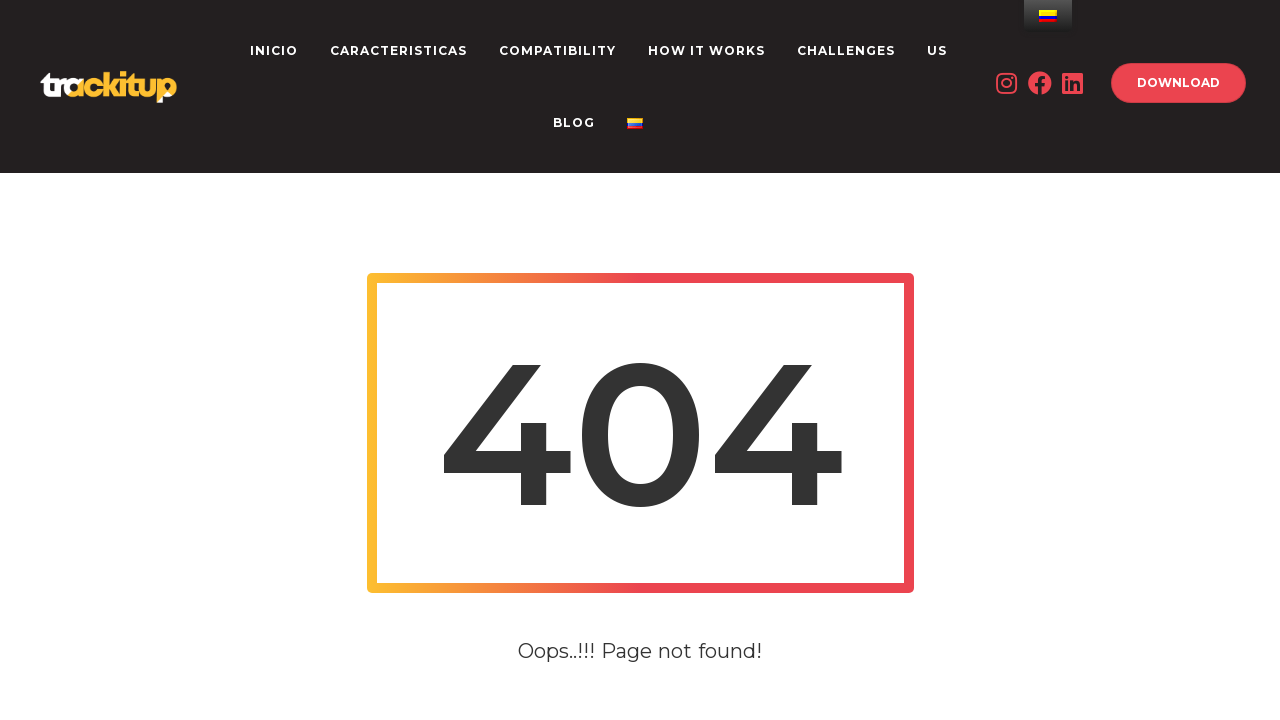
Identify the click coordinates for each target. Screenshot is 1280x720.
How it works (706, 50)
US (937, 50)
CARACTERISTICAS (398, 50)
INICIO (274, 50)
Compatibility (557, 50)
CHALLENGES (846, 50)
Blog (574, 122)
